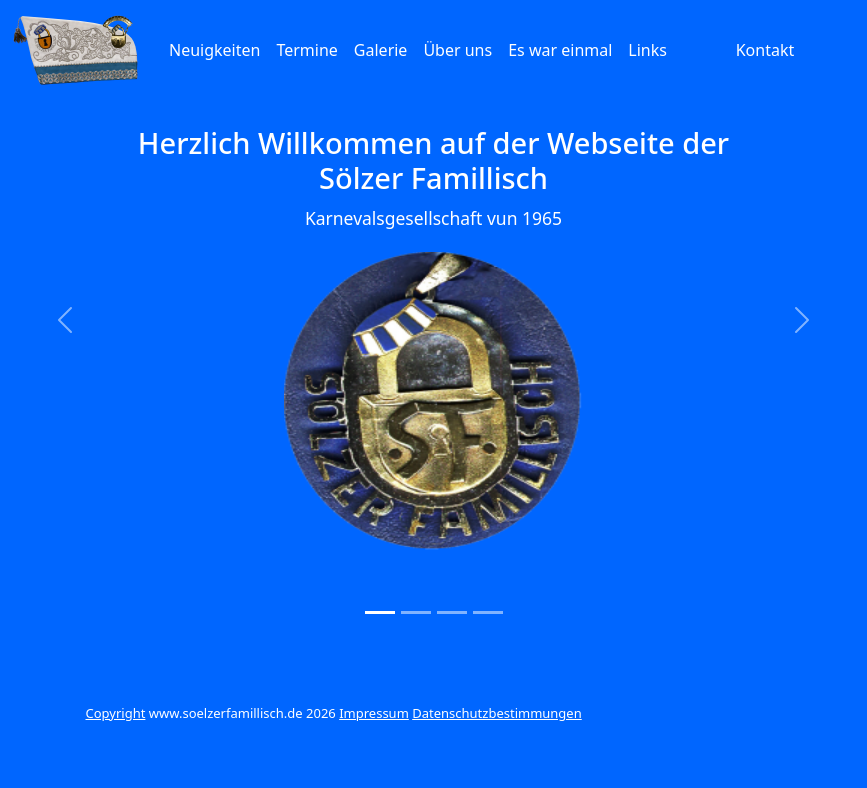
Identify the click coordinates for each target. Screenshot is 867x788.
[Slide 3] (452, 612)
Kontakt (765, 50)
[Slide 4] (488, 612)
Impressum (374, 713)
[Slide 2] (416, 612)
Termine (306, 50)
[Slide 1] (380, 612)
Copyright (116, 713)
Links (647, 50)
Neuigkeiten (214, 50)
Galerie (381, 50)
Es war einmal (560, 50)
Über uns (457, 50)
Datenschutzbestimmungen (497, 713)
